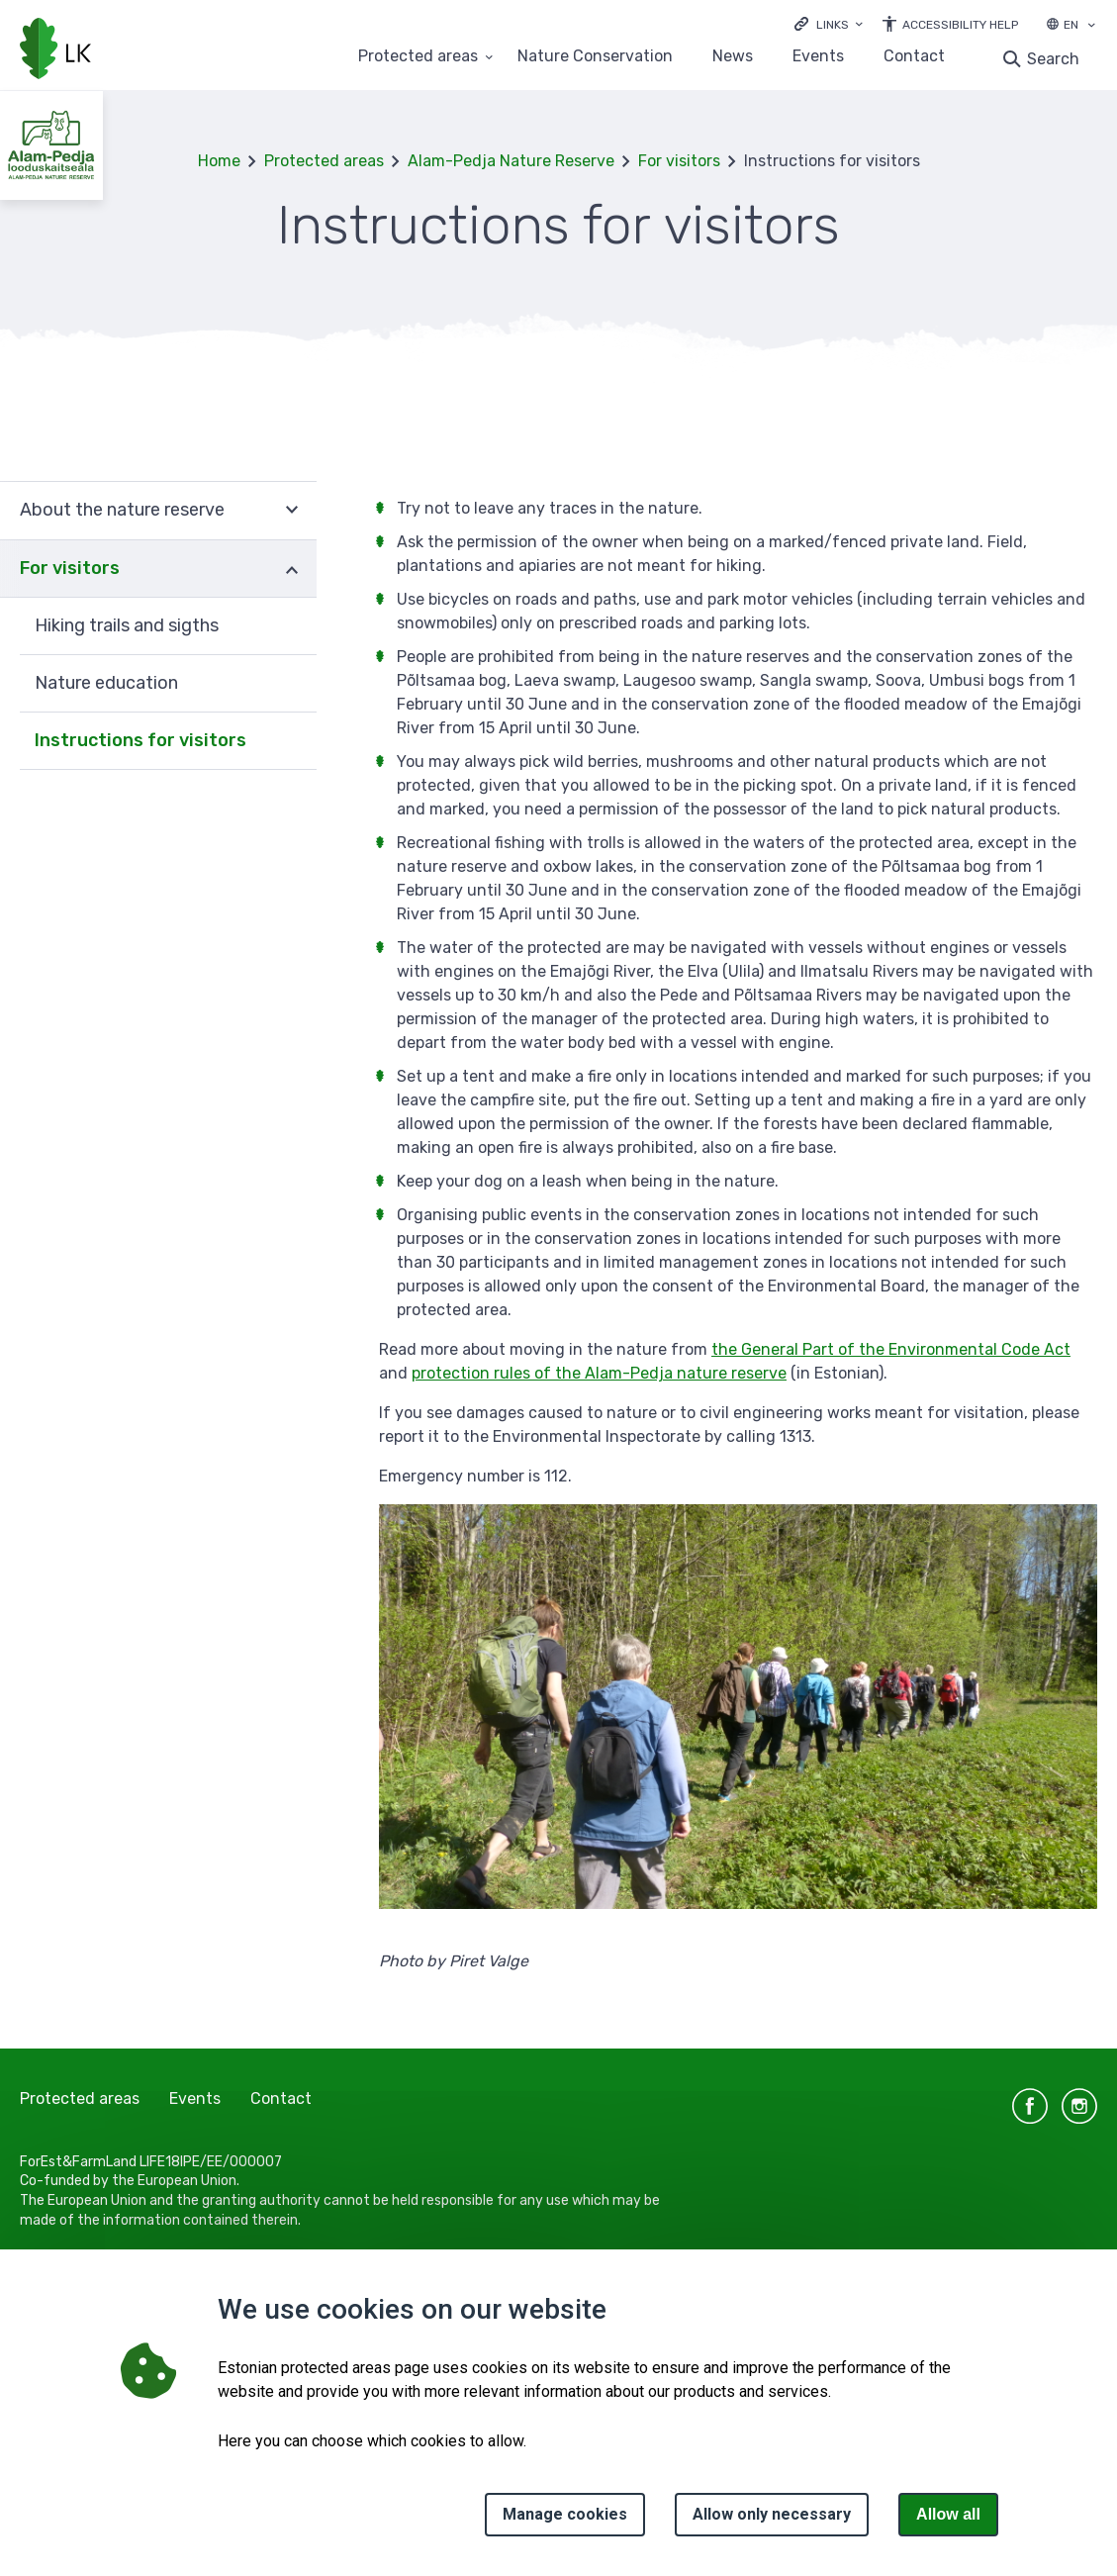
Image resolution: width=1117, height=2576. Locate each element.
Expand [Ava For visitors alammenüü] (292, 569)
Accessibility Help (960, 25)
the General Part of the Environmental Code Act (890, 1349)
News (732, 56)
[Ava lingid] (828, 23)
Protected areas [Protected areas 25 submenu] (418, 56)
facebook (1030, 2106)
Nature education (106, 683)
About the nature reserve (122, 510)
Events (818, 56)
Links (832, 25)
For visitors (679, 160)
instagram (1079, 2106)
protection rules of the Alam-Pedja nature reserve (599, 1373)
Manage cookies (565, 2514)
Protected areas (324, 160)
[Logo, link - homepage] (55, 50)
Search (1053, 58)
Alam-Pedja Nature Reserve (511, 160)
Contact (914, 56)
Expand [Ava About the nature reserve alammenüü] (292, 510)
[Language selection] (1091, 27)
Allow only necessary (772, 2514)
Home (219, 160)
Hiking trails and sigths (127, 625)
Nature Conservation (595, 56)
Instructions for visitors (140, 740)
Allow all (948, 2514)
